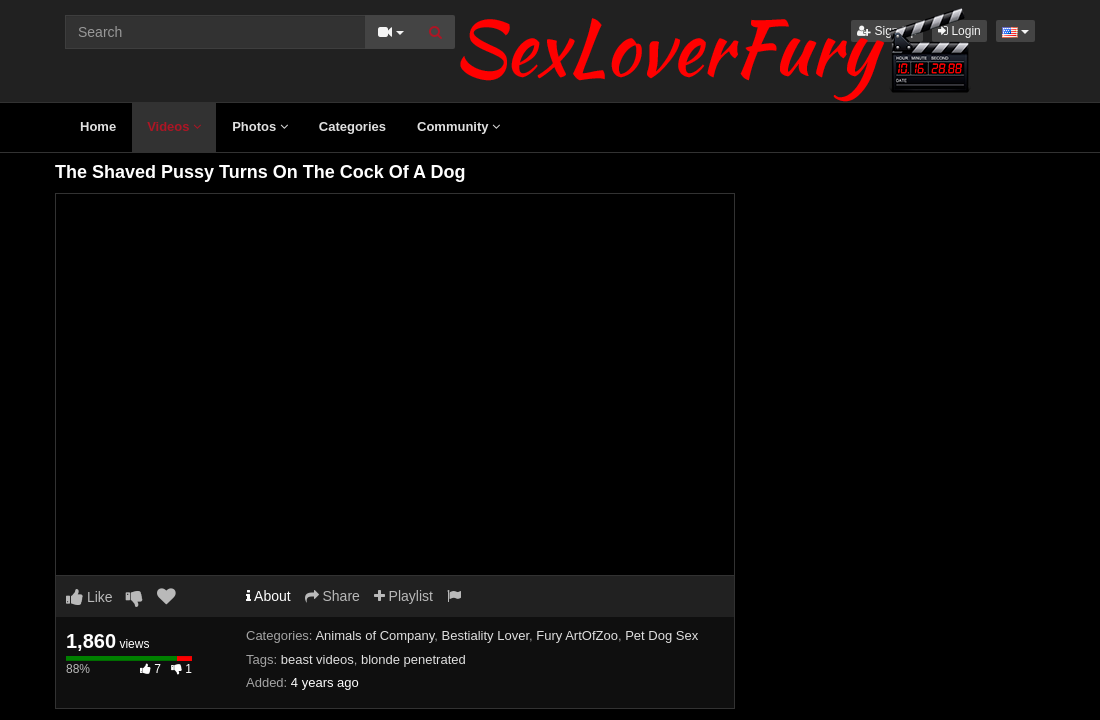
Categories (352, 126)
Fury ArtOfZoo (577, 635)
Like (89, 597)
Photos (260, 126)
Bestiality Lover (485, 635)
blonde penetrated (413, 659)
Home (98, 126)
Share (332, 596)
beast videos (317, 659)
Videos (174, 126)
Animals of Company (374, 635)
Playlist (403, 596)
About (268, 596)
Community (458, 126)
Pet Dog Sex (661, 635)
